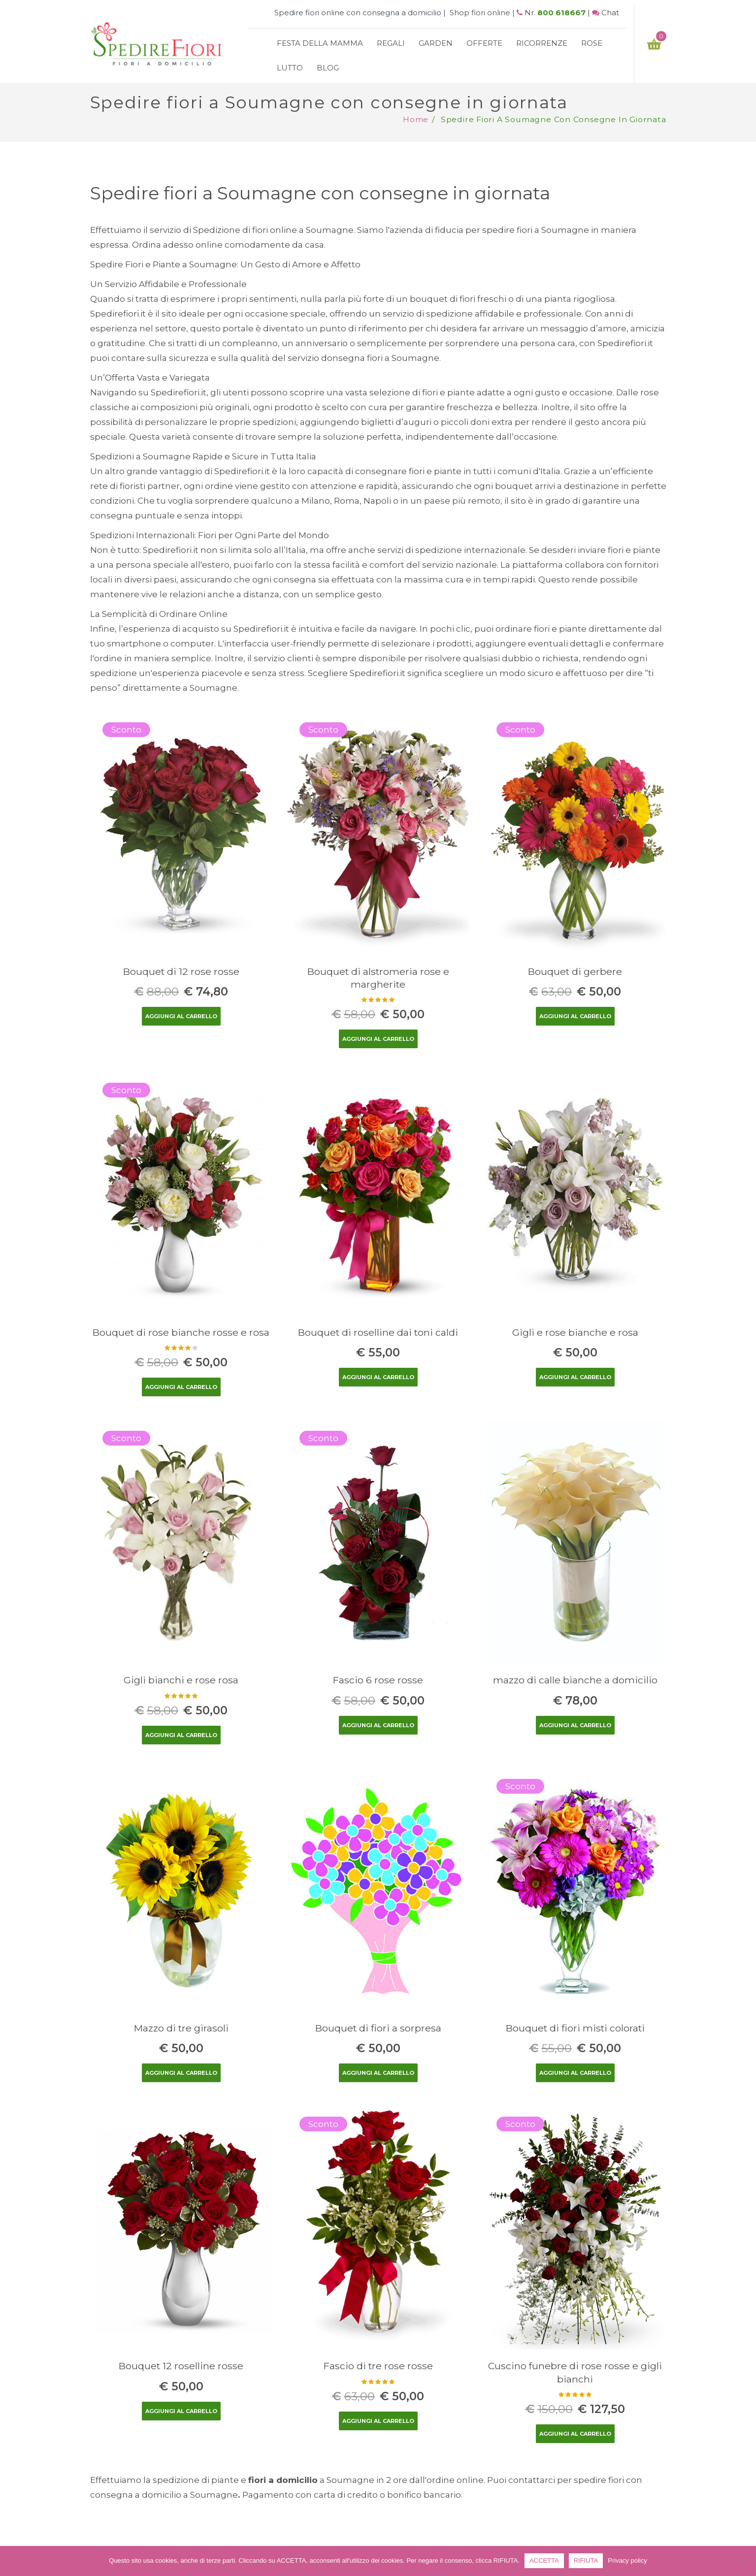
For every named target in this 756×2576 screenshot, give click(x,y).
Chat (610, 12)
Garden (436, 43)
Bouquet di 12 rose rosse (181, 971)
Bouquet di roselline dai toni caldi (378, 1332)
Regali (391, 43)
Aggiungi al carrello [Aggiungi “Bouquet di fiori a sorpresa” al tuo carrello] (378, 2072)
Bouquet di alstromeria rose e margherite (378, 978)
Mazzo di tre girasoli (181, 2028)
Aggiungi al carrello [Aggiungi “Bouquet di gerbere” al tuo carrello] (575, 1016)
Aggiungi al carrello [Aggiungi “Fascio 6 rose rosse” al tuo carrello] (378, 1725)
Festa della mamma (320, 43)
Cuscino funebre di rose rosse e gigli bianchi (575, 2372)
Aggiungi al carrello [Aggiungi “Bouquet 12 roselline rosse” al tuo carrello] (181, 2411)
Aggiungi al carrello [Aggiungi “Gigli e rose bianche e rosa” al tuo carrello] (575, 1377)
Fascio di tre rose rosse (378, 2366)
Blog (328, 67)
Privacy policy (627, 2560)
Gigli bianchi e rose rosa (181, 1680)
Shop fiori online (480, 12)
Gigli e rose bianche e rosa (575, 1332)
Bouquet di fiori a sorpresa (378, 2028)
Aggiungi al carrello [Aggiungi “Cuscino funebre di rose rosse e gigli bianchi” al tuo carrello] (575, 2433)
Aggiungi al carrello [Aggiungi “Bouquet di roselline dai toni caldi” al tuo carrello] (378, 1377)
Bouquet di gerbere (575, 971)
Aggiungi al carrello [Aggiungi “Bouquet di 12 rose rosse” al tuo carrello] (181, 1016)
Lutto (290, 67)
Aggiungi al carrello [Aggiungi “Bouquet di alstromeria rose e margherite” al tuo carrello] (378, 1038)
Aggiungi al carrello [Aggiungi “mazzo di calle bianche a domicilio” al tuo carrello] (575, 1725)
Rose (591, 43)
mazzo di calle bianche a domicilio (575, 1680)
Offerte (484, 43)
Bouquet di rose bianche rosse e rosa (181, 1332)
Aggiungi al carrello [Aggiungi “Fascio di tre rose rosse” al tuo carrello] (378, 2420)
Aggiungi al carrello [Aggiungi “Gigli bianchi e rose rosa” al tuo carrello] (181, 1735)
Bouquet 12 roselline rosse (181, 2366)
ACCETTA (544, 2560)
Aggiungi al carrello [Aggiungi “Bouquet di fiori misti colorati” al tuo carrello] (575, 2072)
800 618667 (561, 12)
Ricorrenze (541, 43)
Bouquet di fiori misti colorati (575, 2028)
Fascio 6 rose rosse (378, 1680)
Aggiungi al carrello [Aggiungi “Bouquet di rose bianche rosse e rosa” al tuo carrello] (181, 1387)
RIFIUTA (586, 2560)
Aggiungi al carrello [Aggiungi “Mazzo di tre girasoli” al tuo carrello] (181, 2072)
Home (415, 119)
